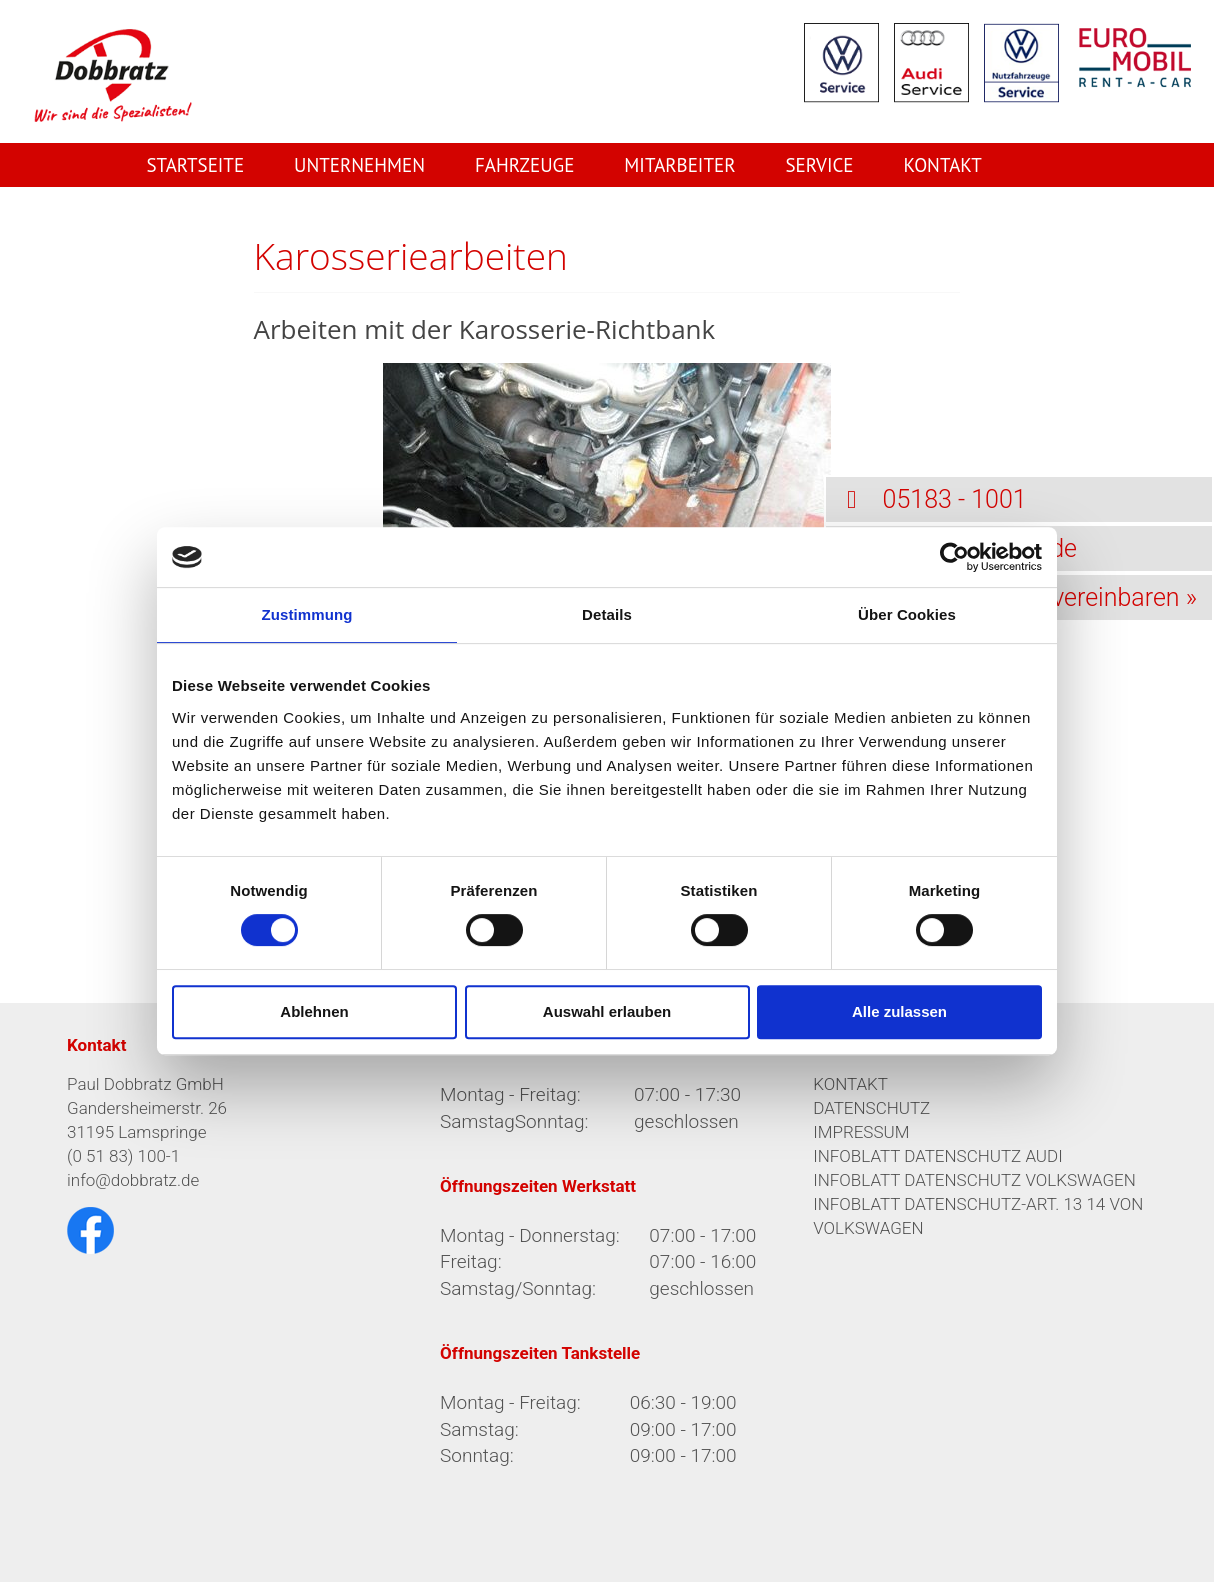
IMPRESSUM (861, 1132)
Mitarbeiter (679, 165)
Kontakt (942, 165)
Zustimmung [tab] (307, 614)
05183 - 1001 (926, 499)
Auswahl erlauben (607, 1011)
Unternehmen (359, 165)
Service (819, 165)
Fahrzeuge (524, 165)
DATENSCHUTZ (871, 1108)
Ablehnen (314, 1011)
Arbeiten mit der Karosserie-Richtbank (485, 329)
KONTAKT (850, 1084)
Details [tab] (607, 614)
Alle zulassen (899, 1011)
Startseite (195, 165)
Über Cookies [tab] (907, 614)
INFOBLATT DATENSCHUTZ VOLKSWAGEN (974, 1180)
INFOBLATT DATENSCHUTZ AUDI (938, 1156)
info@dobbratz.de (133, 1180)
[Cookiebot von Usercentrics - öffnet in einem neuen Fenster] (954, 557)
